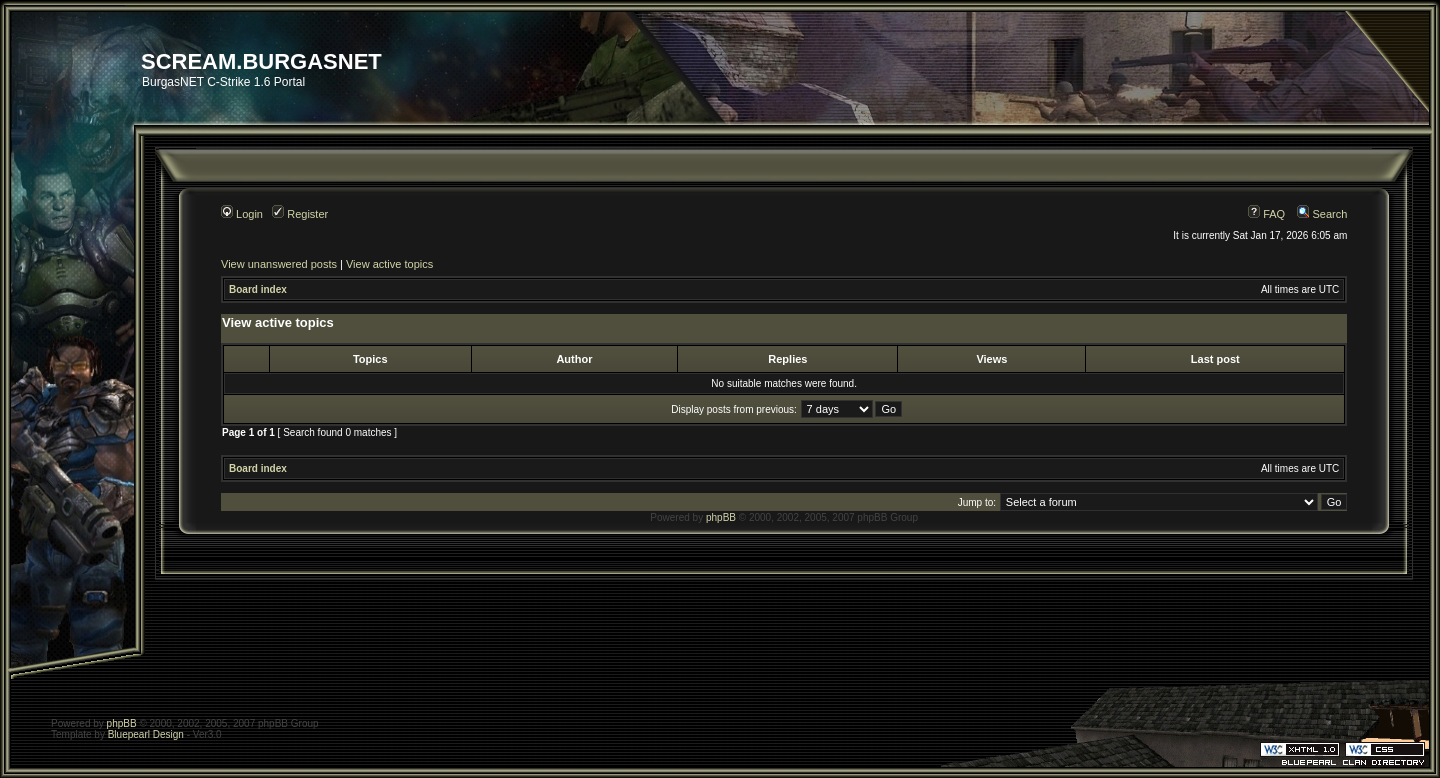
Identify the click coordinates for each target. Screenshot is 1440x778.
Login (242, 214)
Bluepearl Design (146, 734)
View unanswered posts (279, 264)
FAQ (1266, 214)
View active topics (389, 264)
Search (1322, 214)
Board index (258, 289)
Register (300, 214)
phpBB (721, 517)
